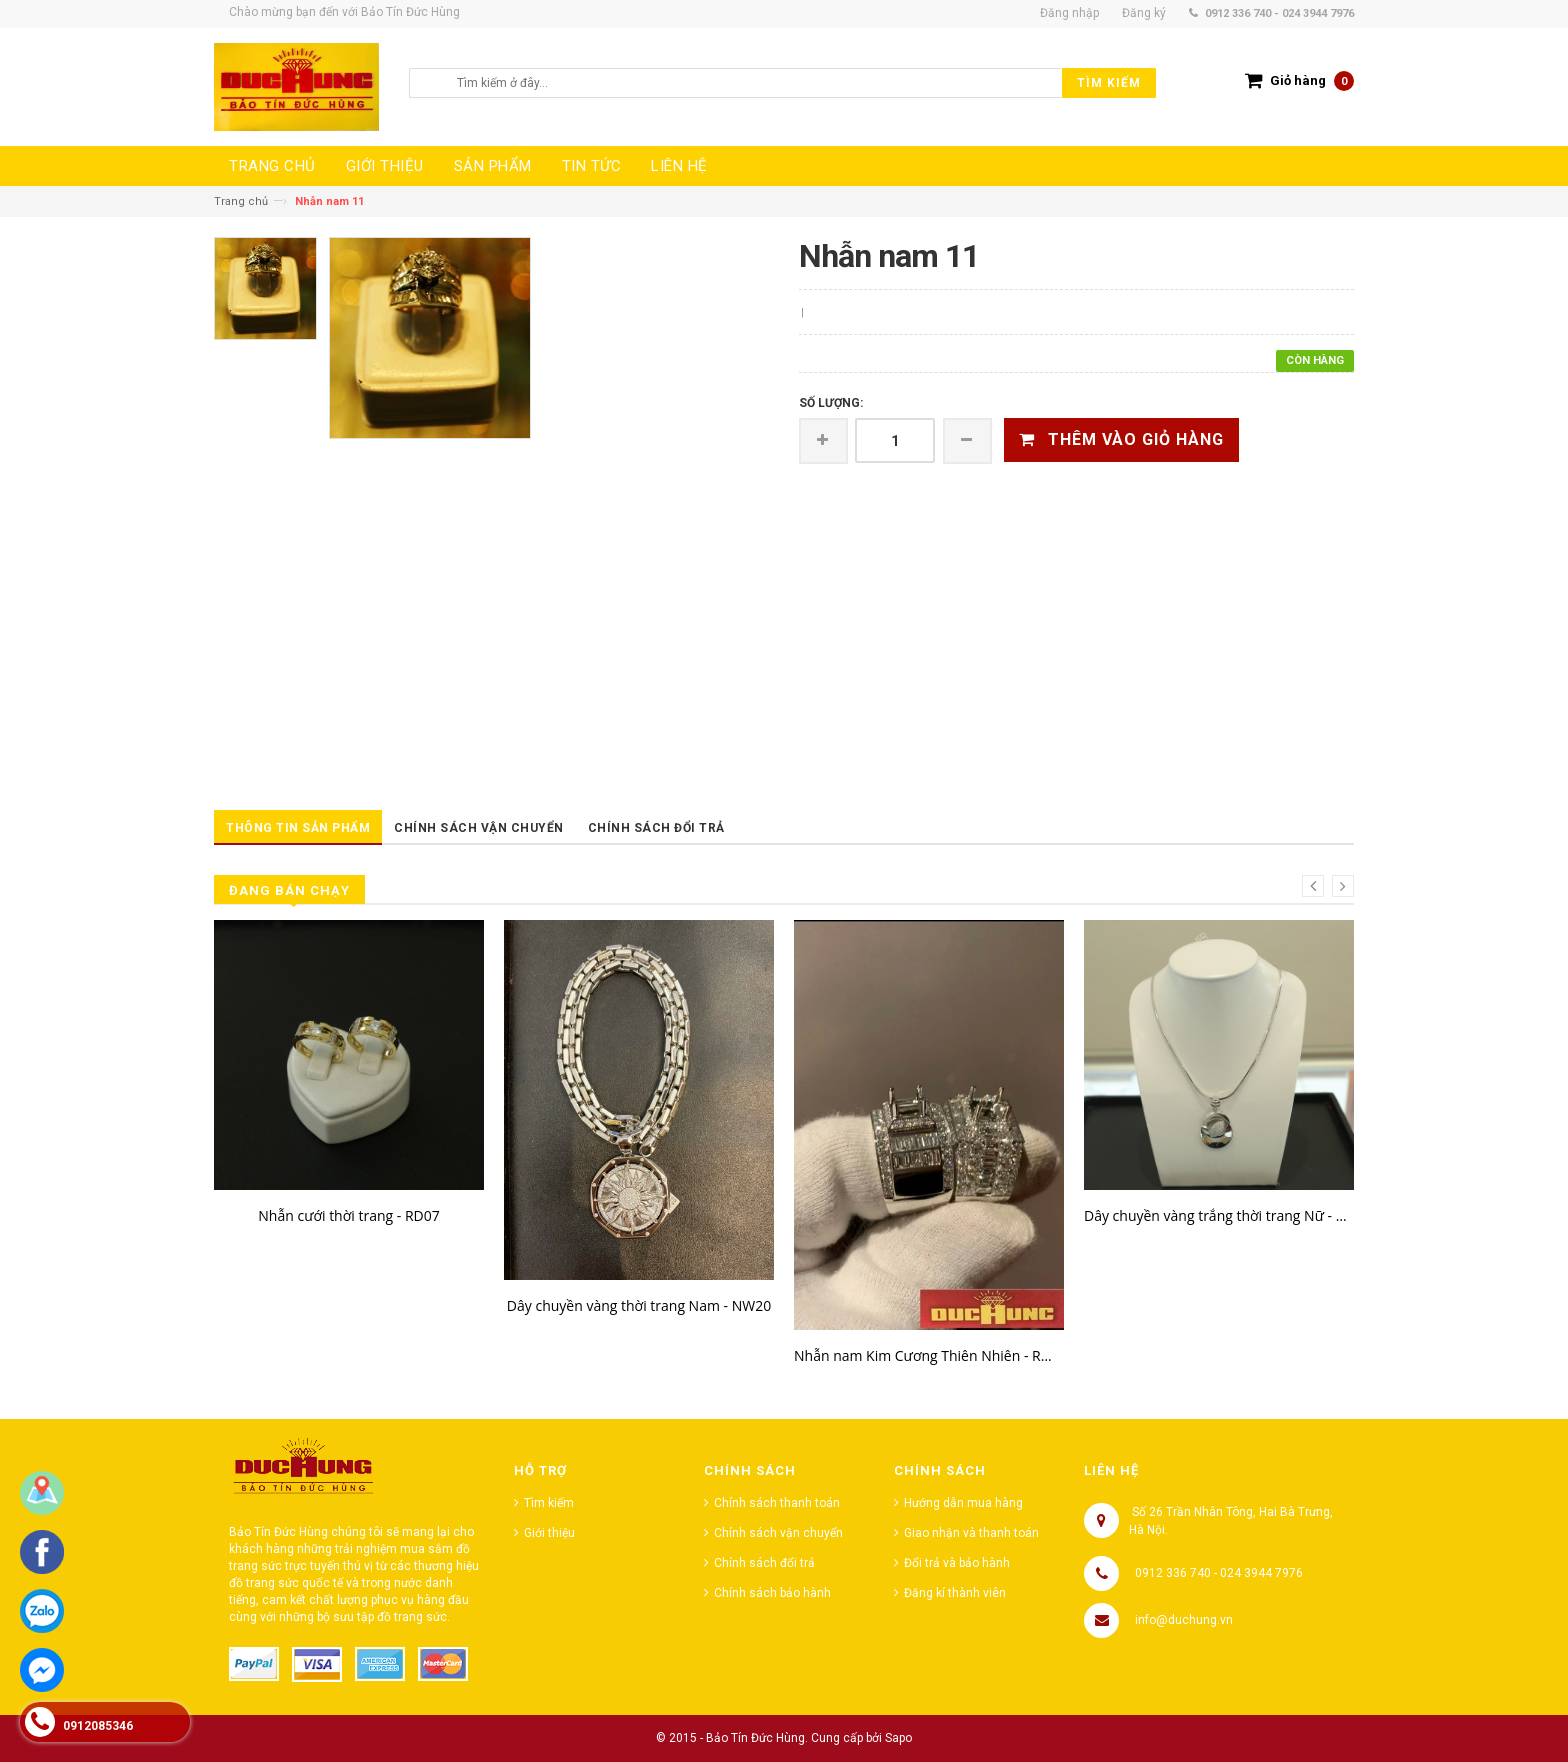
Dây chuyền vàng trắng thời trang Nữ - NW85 (1219, 1215)
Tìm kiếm (549, 1503)
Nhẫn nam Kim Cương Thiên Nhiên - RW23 (929, 1355)
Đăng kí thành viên (955, 1593)
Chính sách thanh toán (777, 1503)
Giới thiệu (549, 1533)
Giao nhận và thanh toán (971, 1533)
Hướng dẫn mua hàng (963, 1503)
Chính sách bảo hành (772, 1593)
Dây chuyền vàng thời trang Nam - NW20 (639, 1305)
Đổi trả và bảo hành (957, 1563)
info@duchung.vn (1184, 1620)
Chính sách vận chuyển (479, 828)
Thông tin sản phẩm (298, 828)
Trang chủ (241, 201)
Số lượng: (831, 403)
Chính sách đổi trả (656, 828)
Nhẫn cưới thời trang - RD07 (348, 1215)
